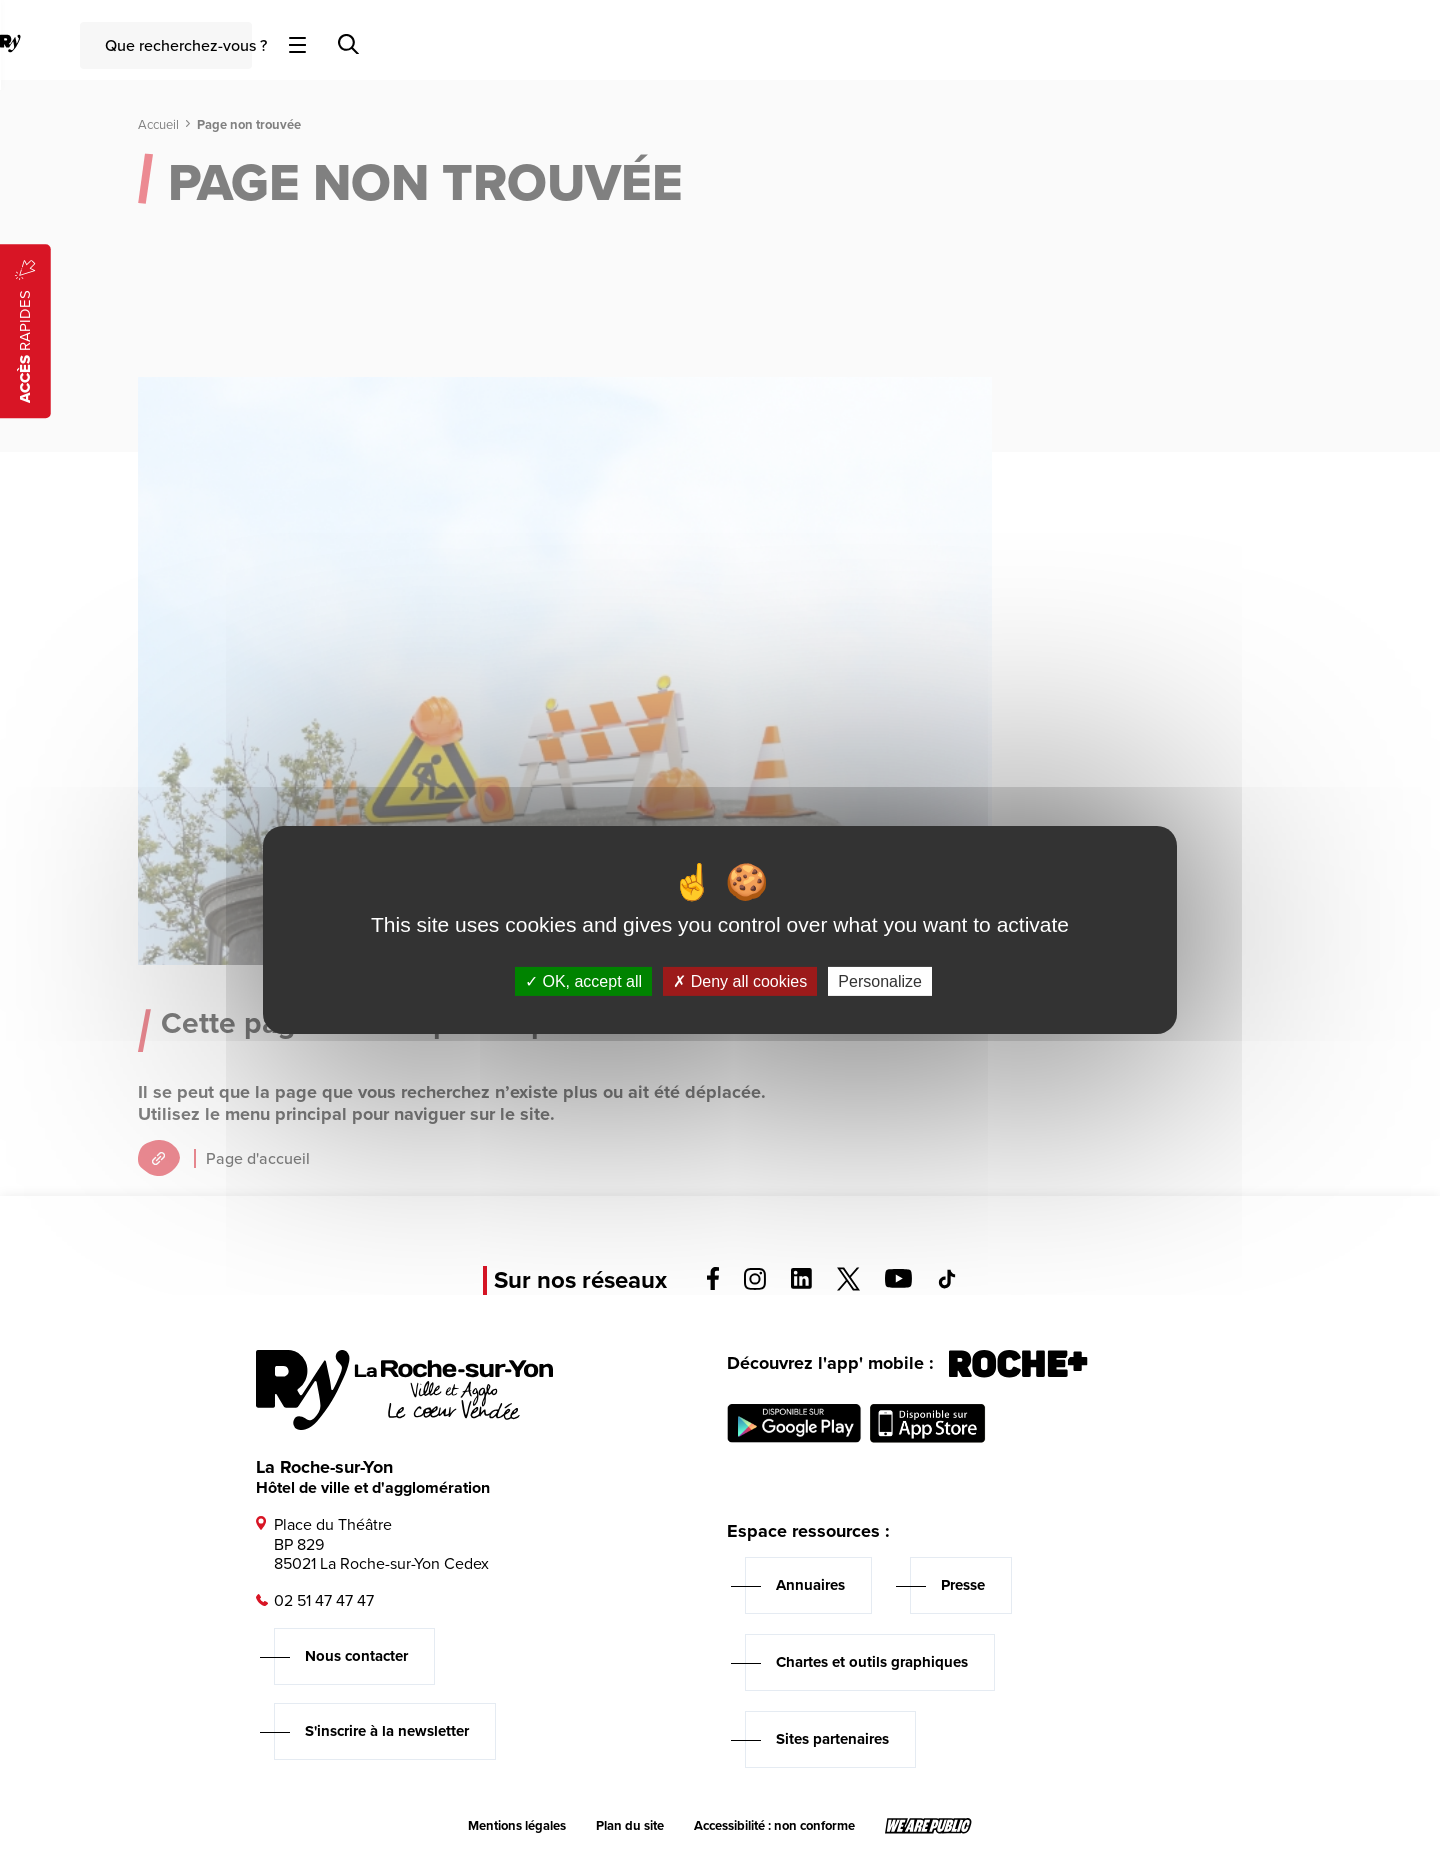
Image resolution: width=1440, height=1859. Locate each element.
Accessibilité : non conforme (774, 1826)
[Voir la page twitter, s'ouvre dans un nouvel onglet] (848, 1285)
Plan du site (630, 1826)
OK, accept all (583, 980)
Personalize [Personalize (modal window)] (880, 980)
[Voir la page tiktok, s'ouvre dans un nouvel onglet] (947, 1283)
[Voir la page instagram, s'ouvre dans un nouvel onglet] (755, 1284)
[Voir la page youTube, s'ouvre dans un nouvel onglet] (898, 1282)
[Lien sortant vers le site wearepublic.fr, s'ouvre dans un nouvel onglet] (928, 1826)
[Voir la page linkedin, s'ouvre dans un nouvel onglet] (801, 1283)
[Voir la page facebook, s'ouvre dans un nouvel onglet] (713, 1284)
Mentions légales (517, 1826)
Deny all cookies (740, 980)
